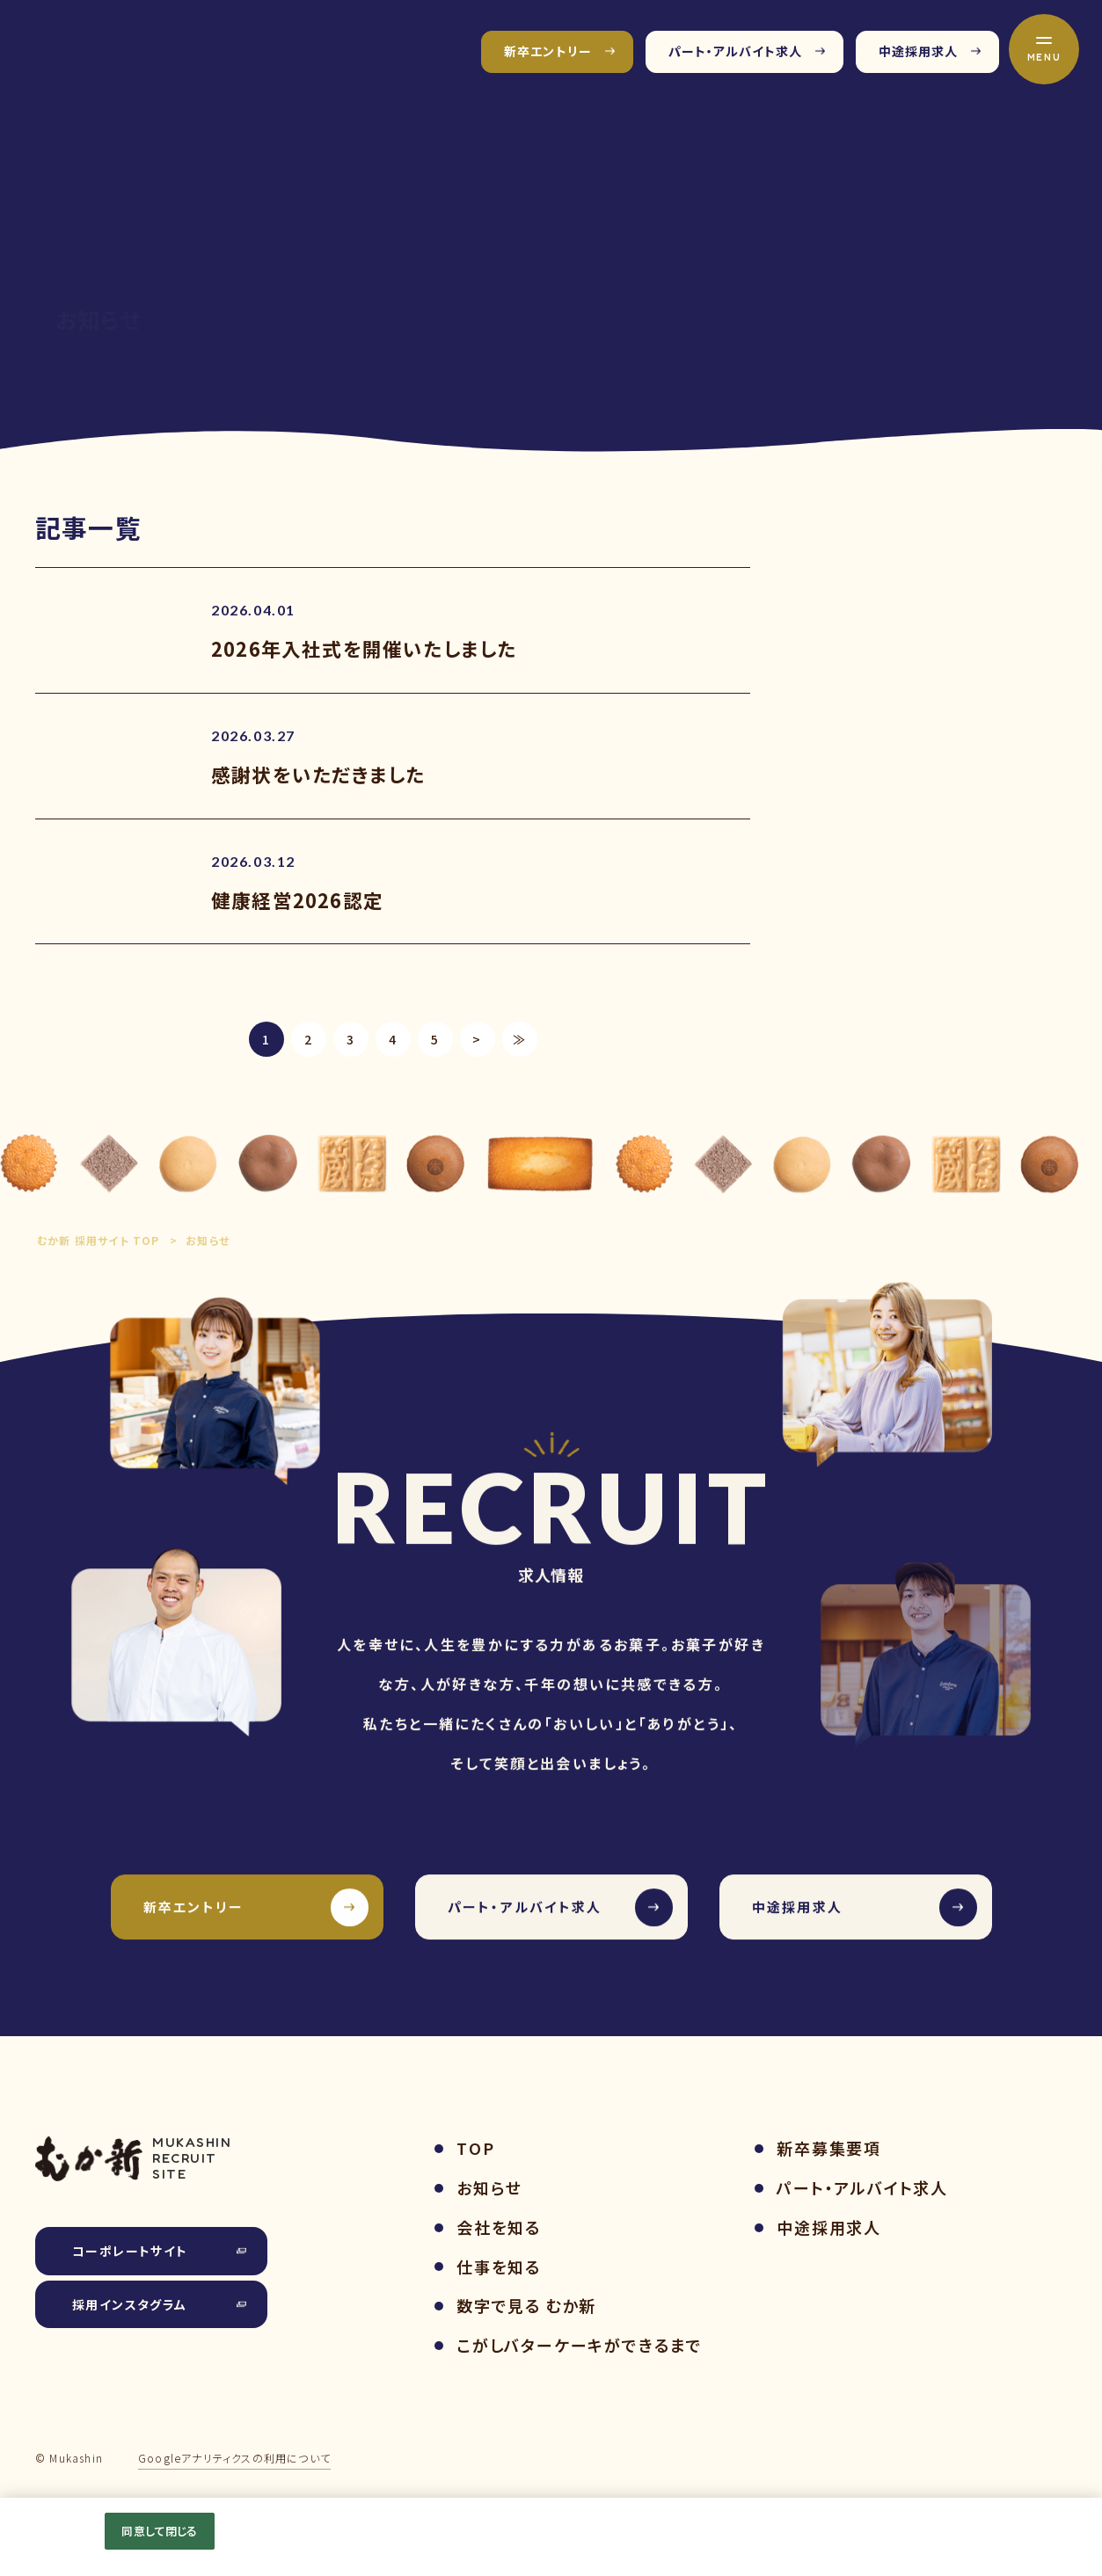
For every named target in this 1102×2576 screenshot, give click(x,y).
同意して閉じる (159, 2530)
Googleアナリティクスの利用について (234, 2457)
